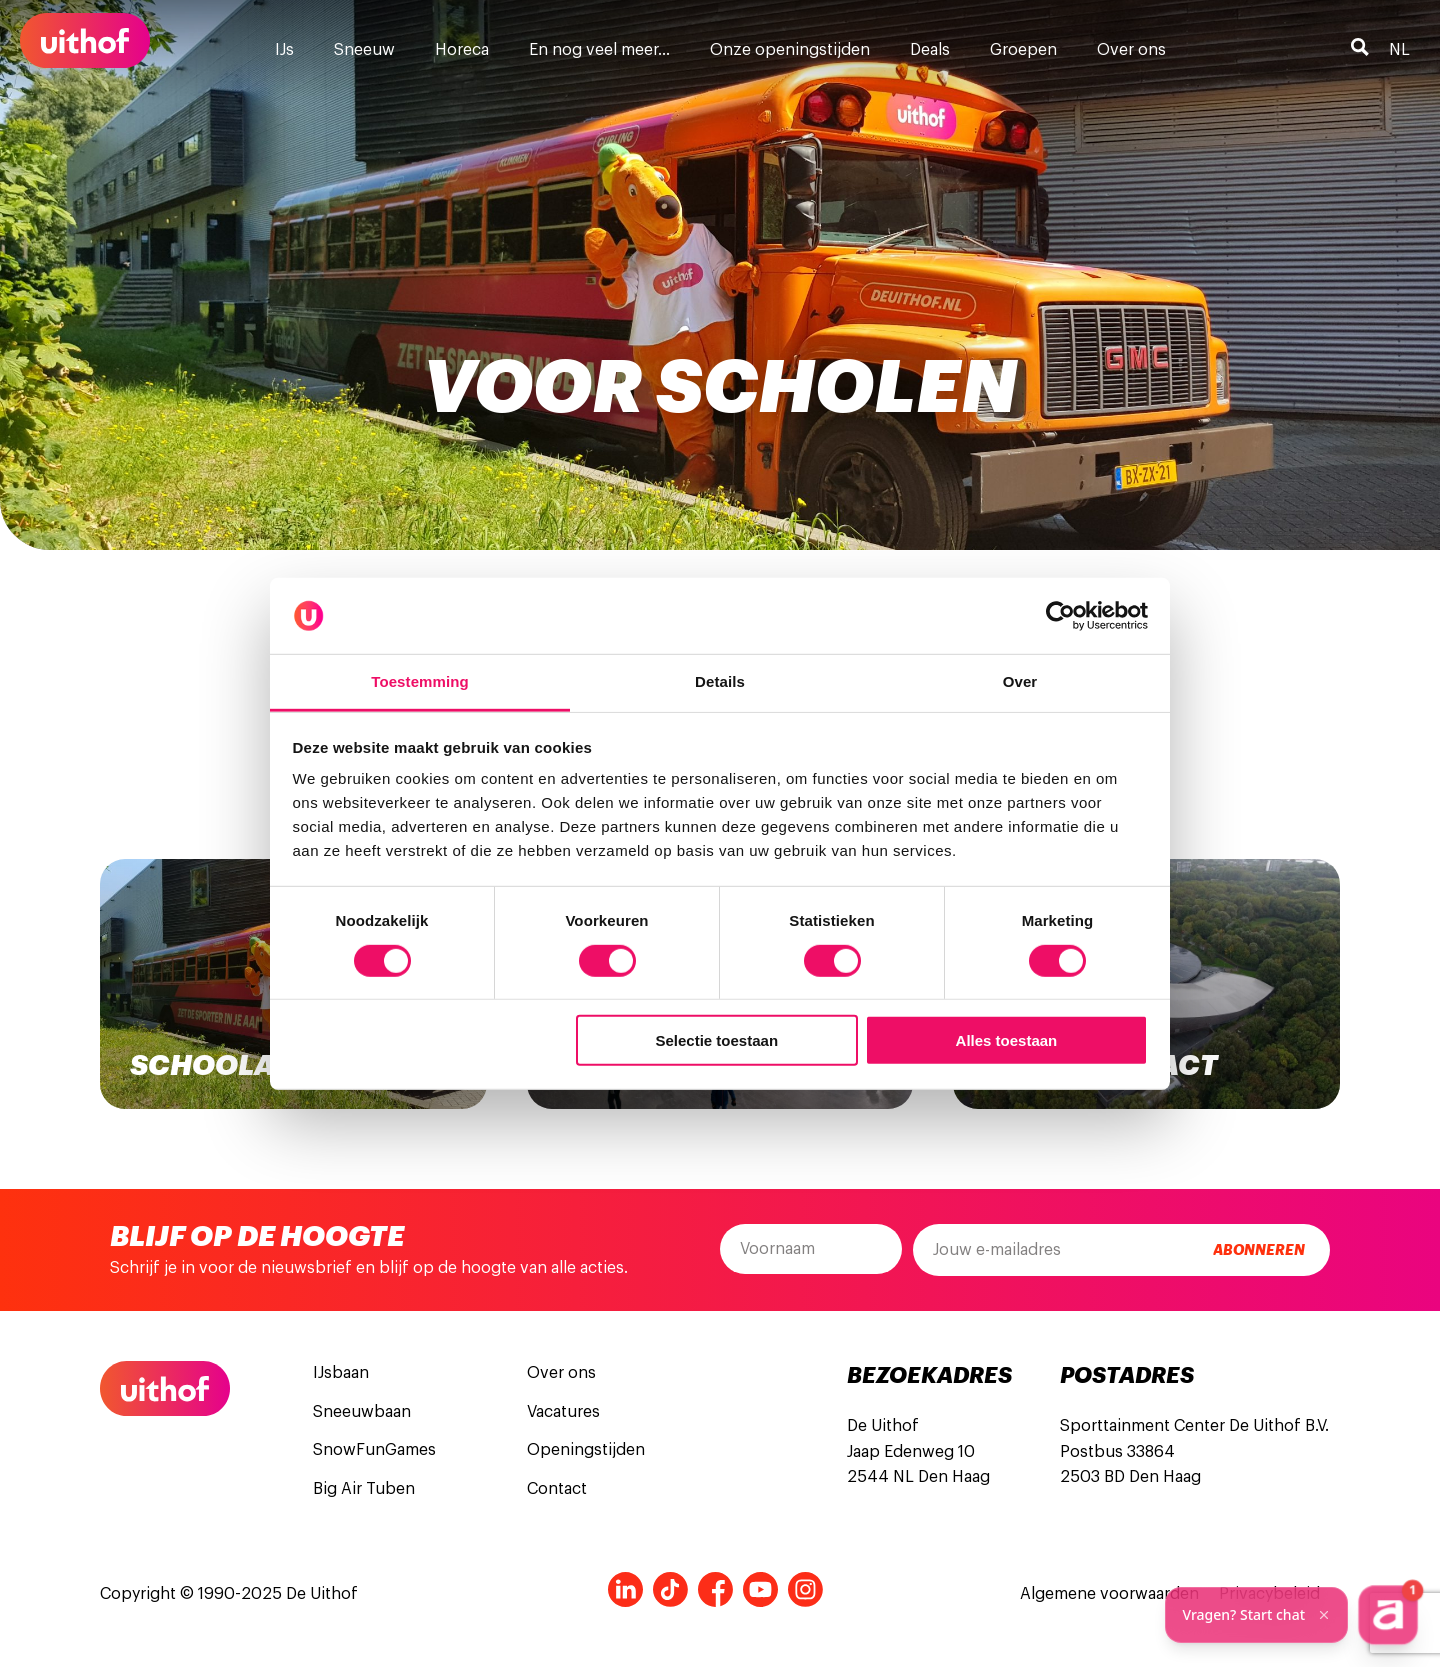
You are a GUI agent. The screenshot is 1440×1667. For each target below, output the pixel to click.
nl (1399, 50)
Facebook (715, 1589)
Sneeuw (364, 50)
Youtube (760, 1589)
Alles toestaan (1007, 1040)
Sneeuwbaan (362, 1412)
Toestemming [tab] (420, 681)
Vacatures (563, 1412)
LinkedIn (625, 1589)
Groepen (1023, 50)
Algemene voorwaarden (1109, 1594)
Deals (930, 50)
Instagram (805, 1589)
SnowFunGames (374, 1450)
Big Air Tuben (364, 1489)
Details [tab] (720, 681)
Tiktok (670, 1589)
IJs (284, 50)
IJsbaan (341, 1373)
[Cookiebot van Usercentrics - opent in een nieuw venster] (1060, 616)
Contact (557, 1489)
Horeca (462, 50)
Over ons (1131, 50)
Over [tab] (1020, 681)
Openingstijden (586, 1450)
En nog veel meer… (599, 50)
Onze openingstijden (790, 50)
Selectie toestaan (717, 1040)
